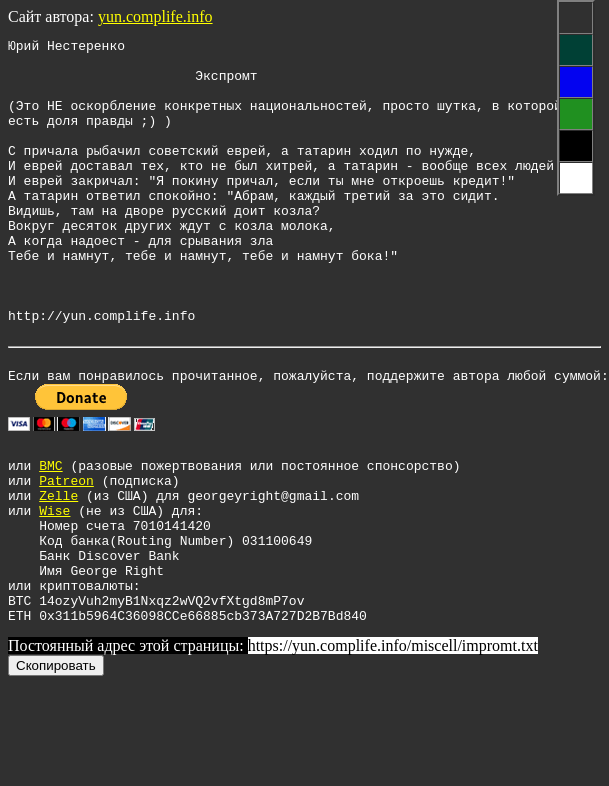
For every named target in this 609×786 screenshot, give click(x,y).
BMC (50, 537)
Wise (54, 591)
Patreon (66, 555)
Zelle (58, 573)
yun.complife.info (155, 16)
